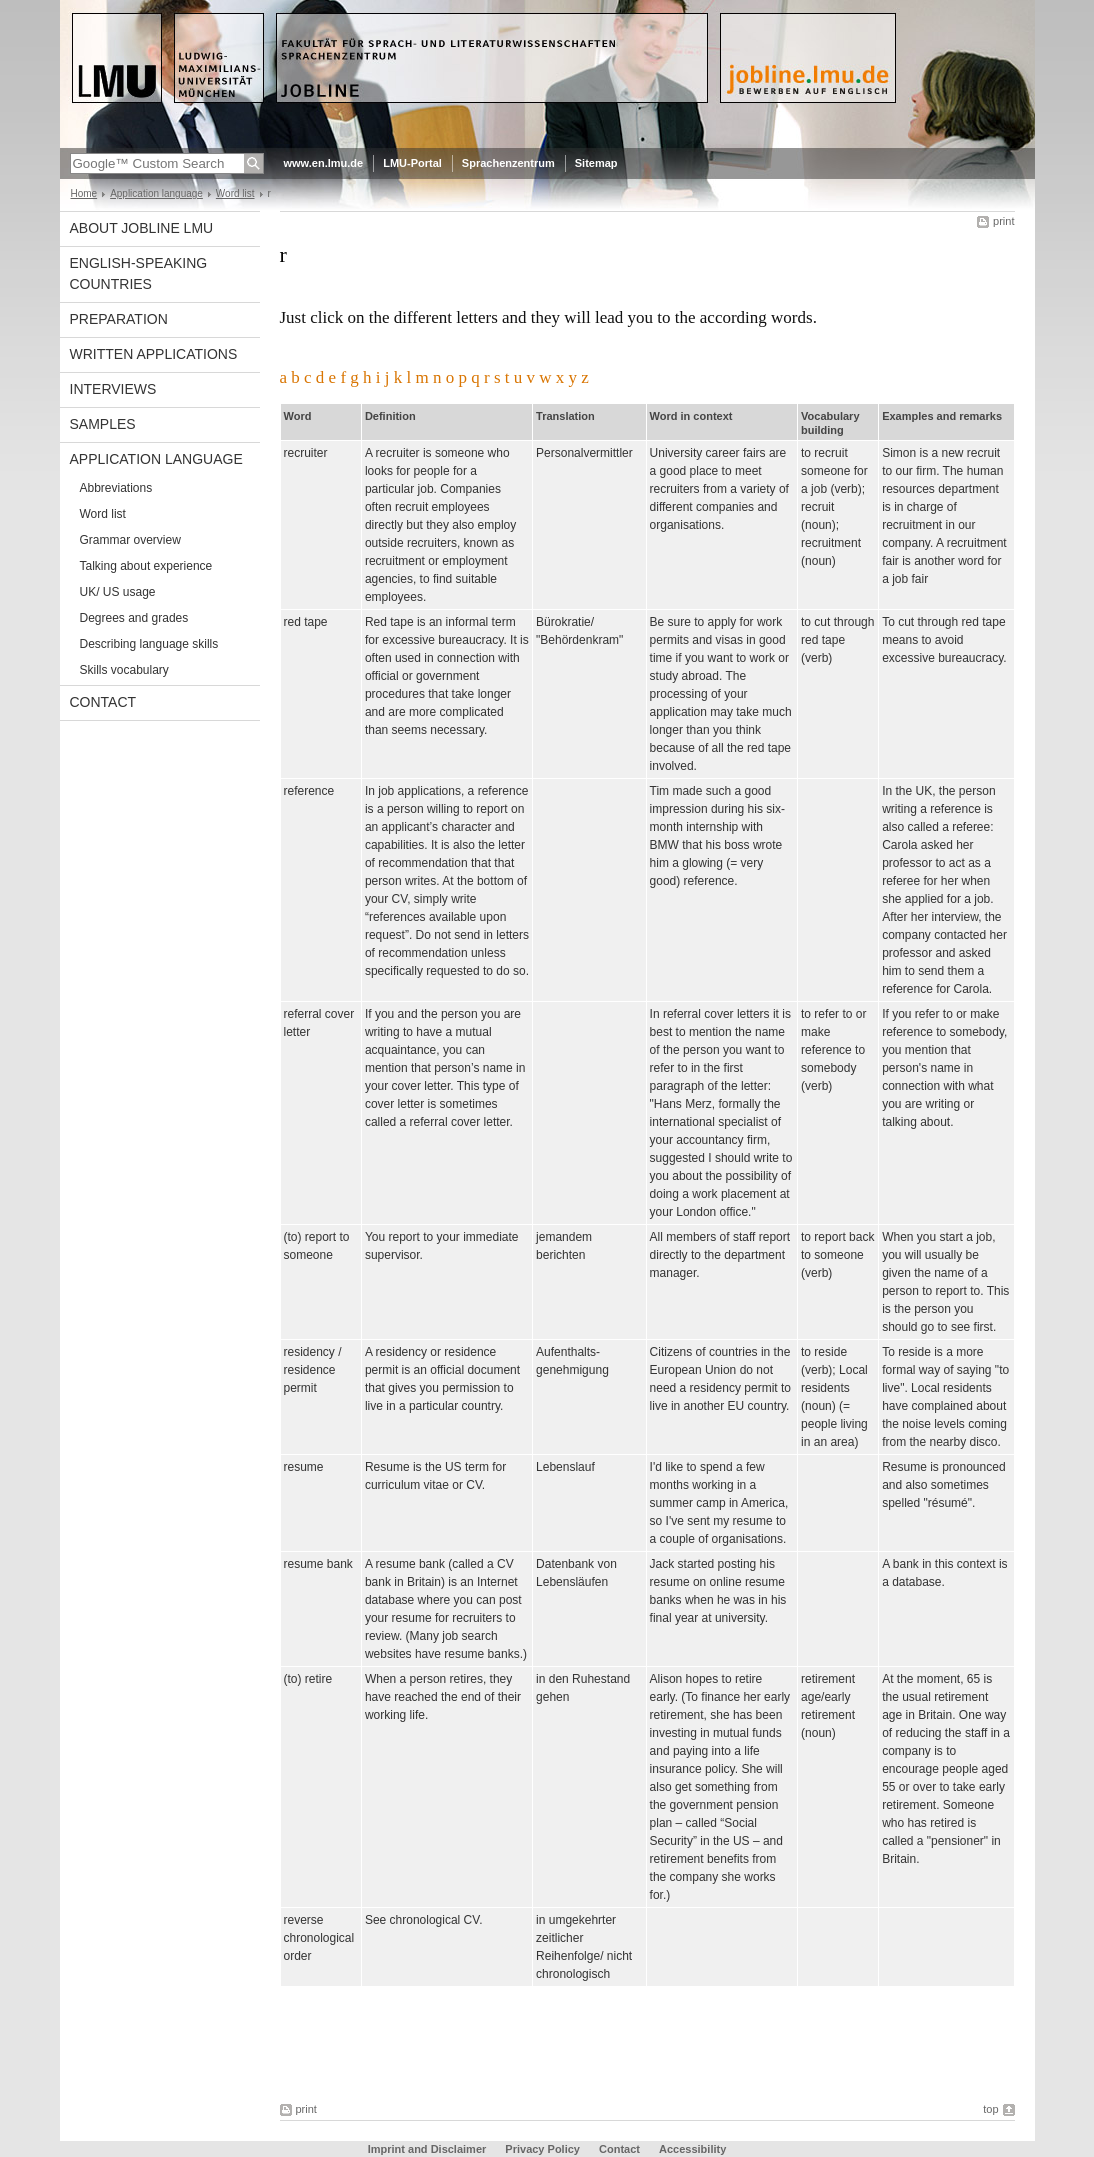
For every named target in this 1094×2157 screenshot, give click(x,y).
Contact (103, 702)
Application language (156, 193)
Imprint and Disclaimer (427, 2149)
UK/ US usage (118, 592)
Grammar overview (130, 540)
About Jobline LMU (142, 228)
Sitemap (596, 163)
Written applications (154, 354)
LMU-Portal (412, 163)
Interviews (113, 389)
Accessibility (692, 2149)
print (1003, 221)
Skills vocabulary (124, 670)
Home (84, 193)
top (990, 2109)
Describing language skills (149, 644)
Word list (235, 193)
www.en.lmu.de (324, 163)
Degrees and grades (134, 618)
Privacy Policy (542, 2149)
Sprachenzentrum (508, 163)
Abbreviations (116, 488)
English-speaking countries (139, 273)
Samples (103, 424)
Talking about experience (146, 566)
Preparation (119, 319)
